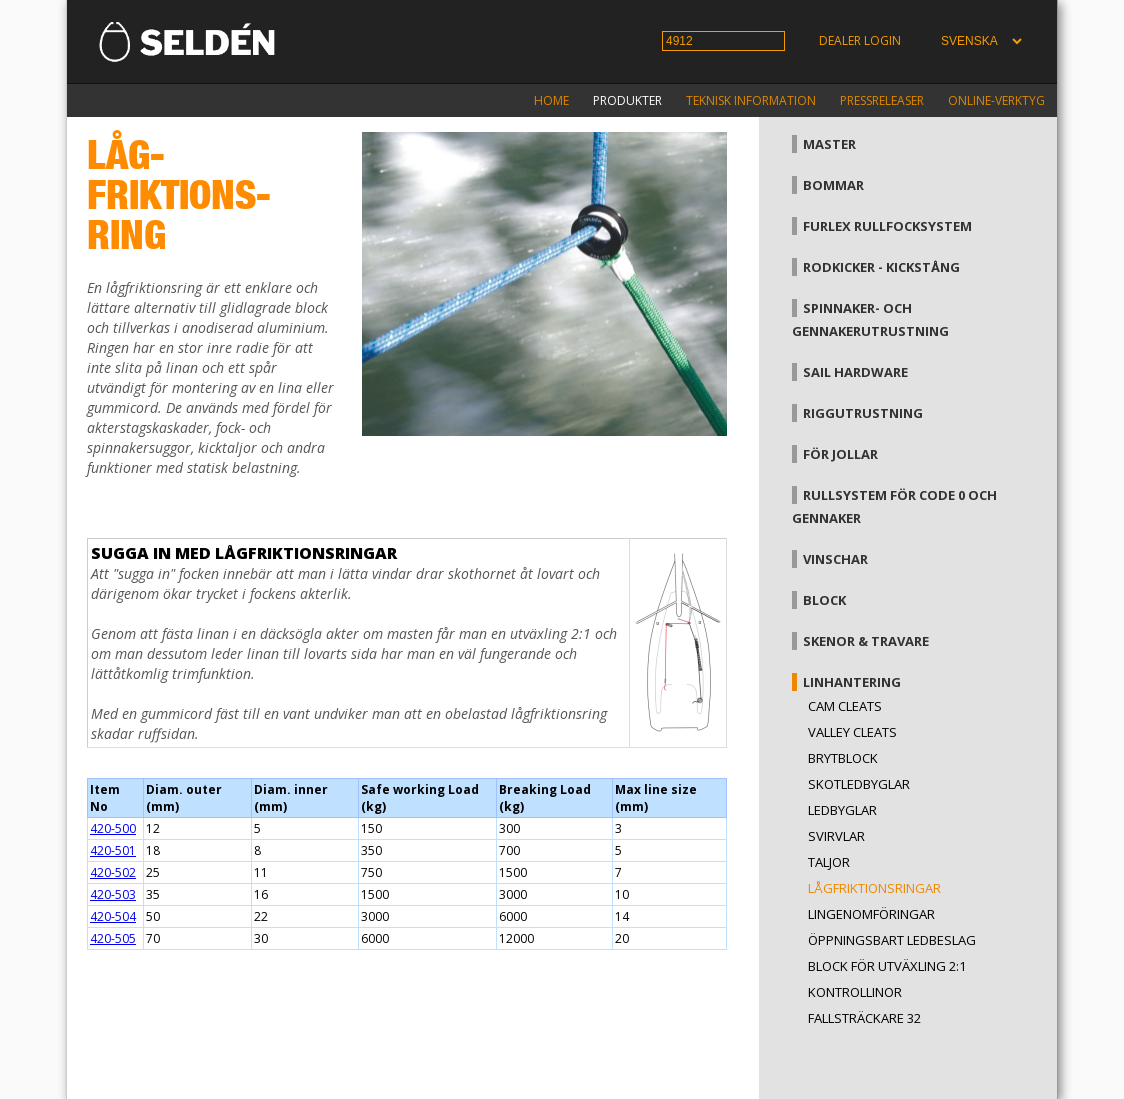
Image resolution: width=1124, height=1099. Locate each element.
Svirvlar (836, 836)
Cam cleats (845, 706)
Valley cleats (852, 732)
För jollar (840, 454)
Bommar (833, 185)
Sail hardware (855, 372)
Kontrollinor (855, 992)
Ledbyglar (842, 810)
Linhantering (852, 682)
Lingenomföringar (871, 914)
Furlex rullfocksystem (887, 226)
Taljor (829, 862)
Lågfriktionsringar (874, 888)
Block (824, 600)
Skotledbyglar (859, 784)
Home (551, 100)
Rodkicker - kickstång (881, 267)
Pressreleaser (882, 100)
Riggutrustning (863, 413)
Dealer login (860, 40)
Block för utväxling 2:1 (887, 966)
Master (829, 144)
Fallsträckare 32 (864, 1018)
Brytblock (843, 758)
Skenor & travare (866, 641)
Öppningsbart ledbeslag (892, 940)
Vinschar (835, 559)
